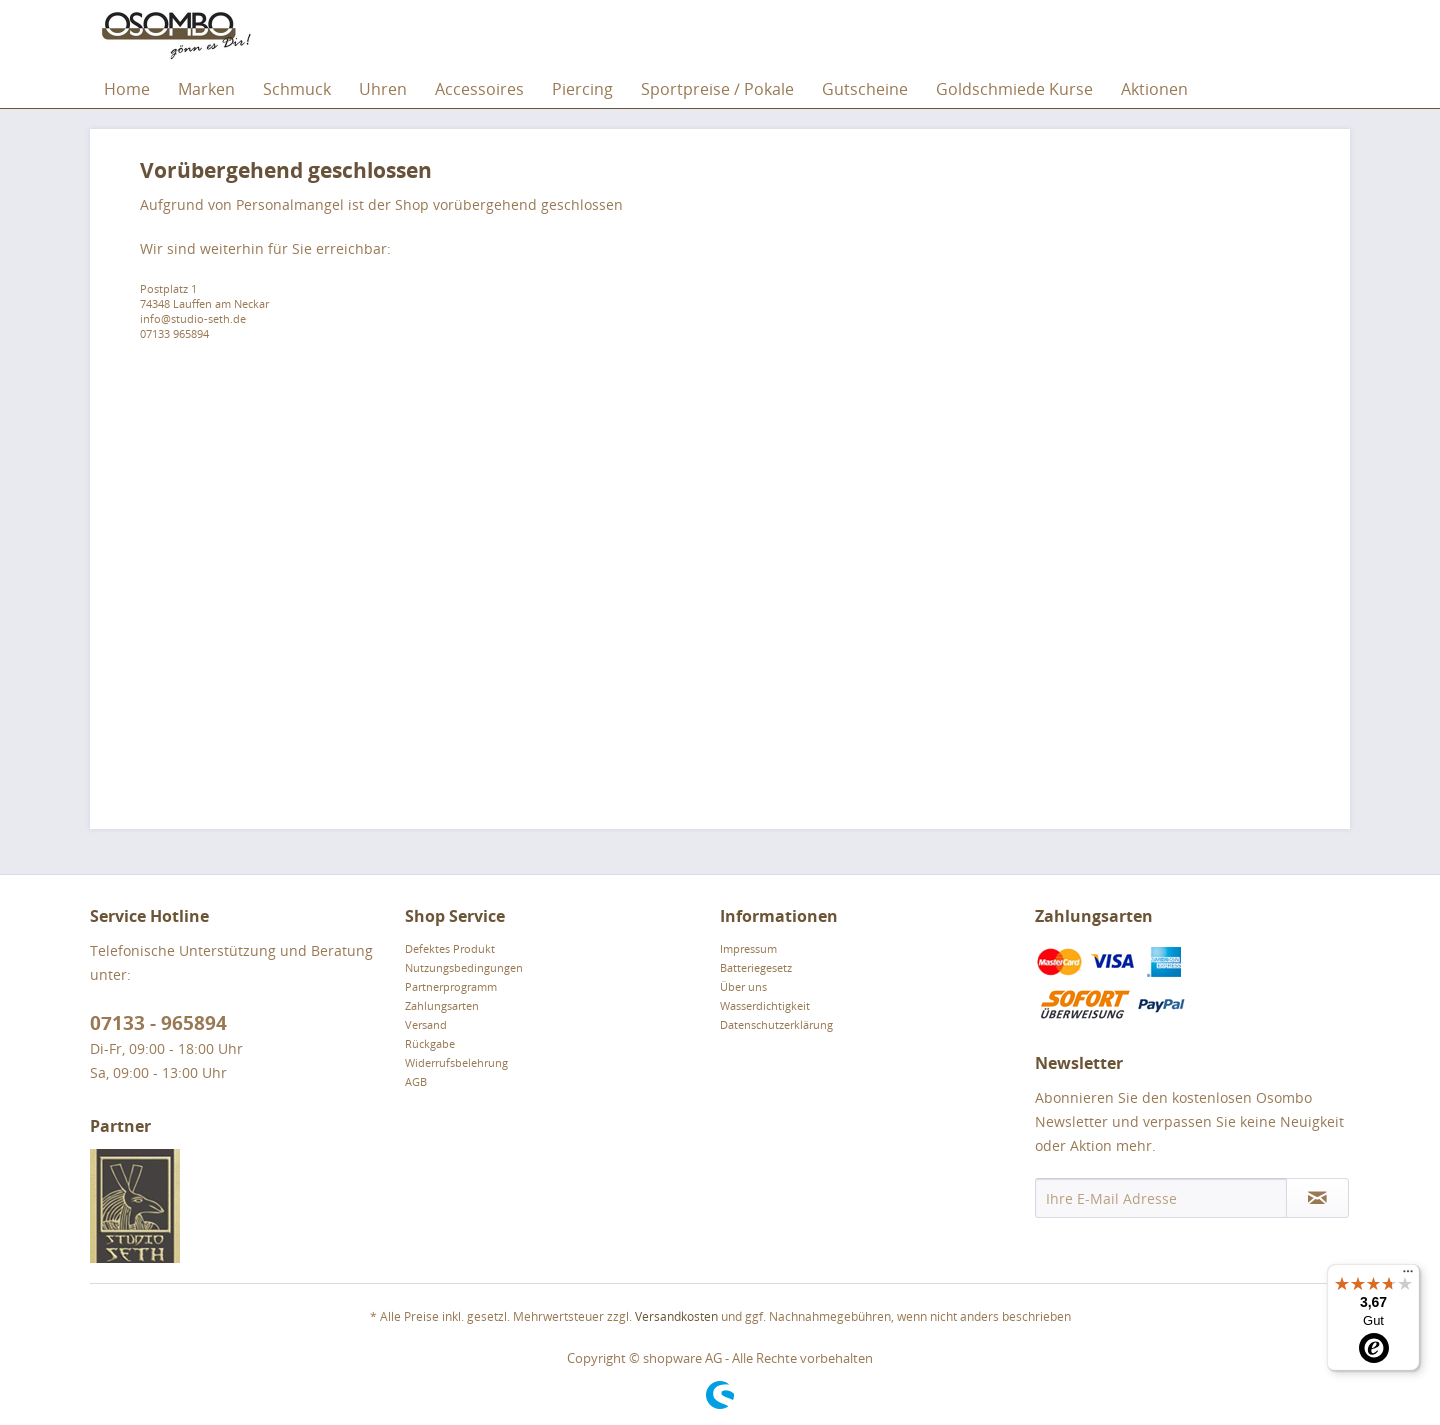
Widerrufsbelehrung (456, 1062)
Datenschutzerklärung (776, 1024)
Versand (426, 1024)
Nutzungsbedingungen (464, 967)
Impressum (748, 948)
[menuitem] (127, 89)
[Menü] (1408, 1276)
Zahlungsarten (442, 1005)
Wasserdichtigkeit (765, 1005)
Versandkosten (676, 1316)
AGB (416, 1081)
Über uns (743, 986)
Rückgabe (430, 1043)
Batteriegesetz (756, 967)
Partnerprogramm (451, 986)
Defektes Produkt (450, 948)
